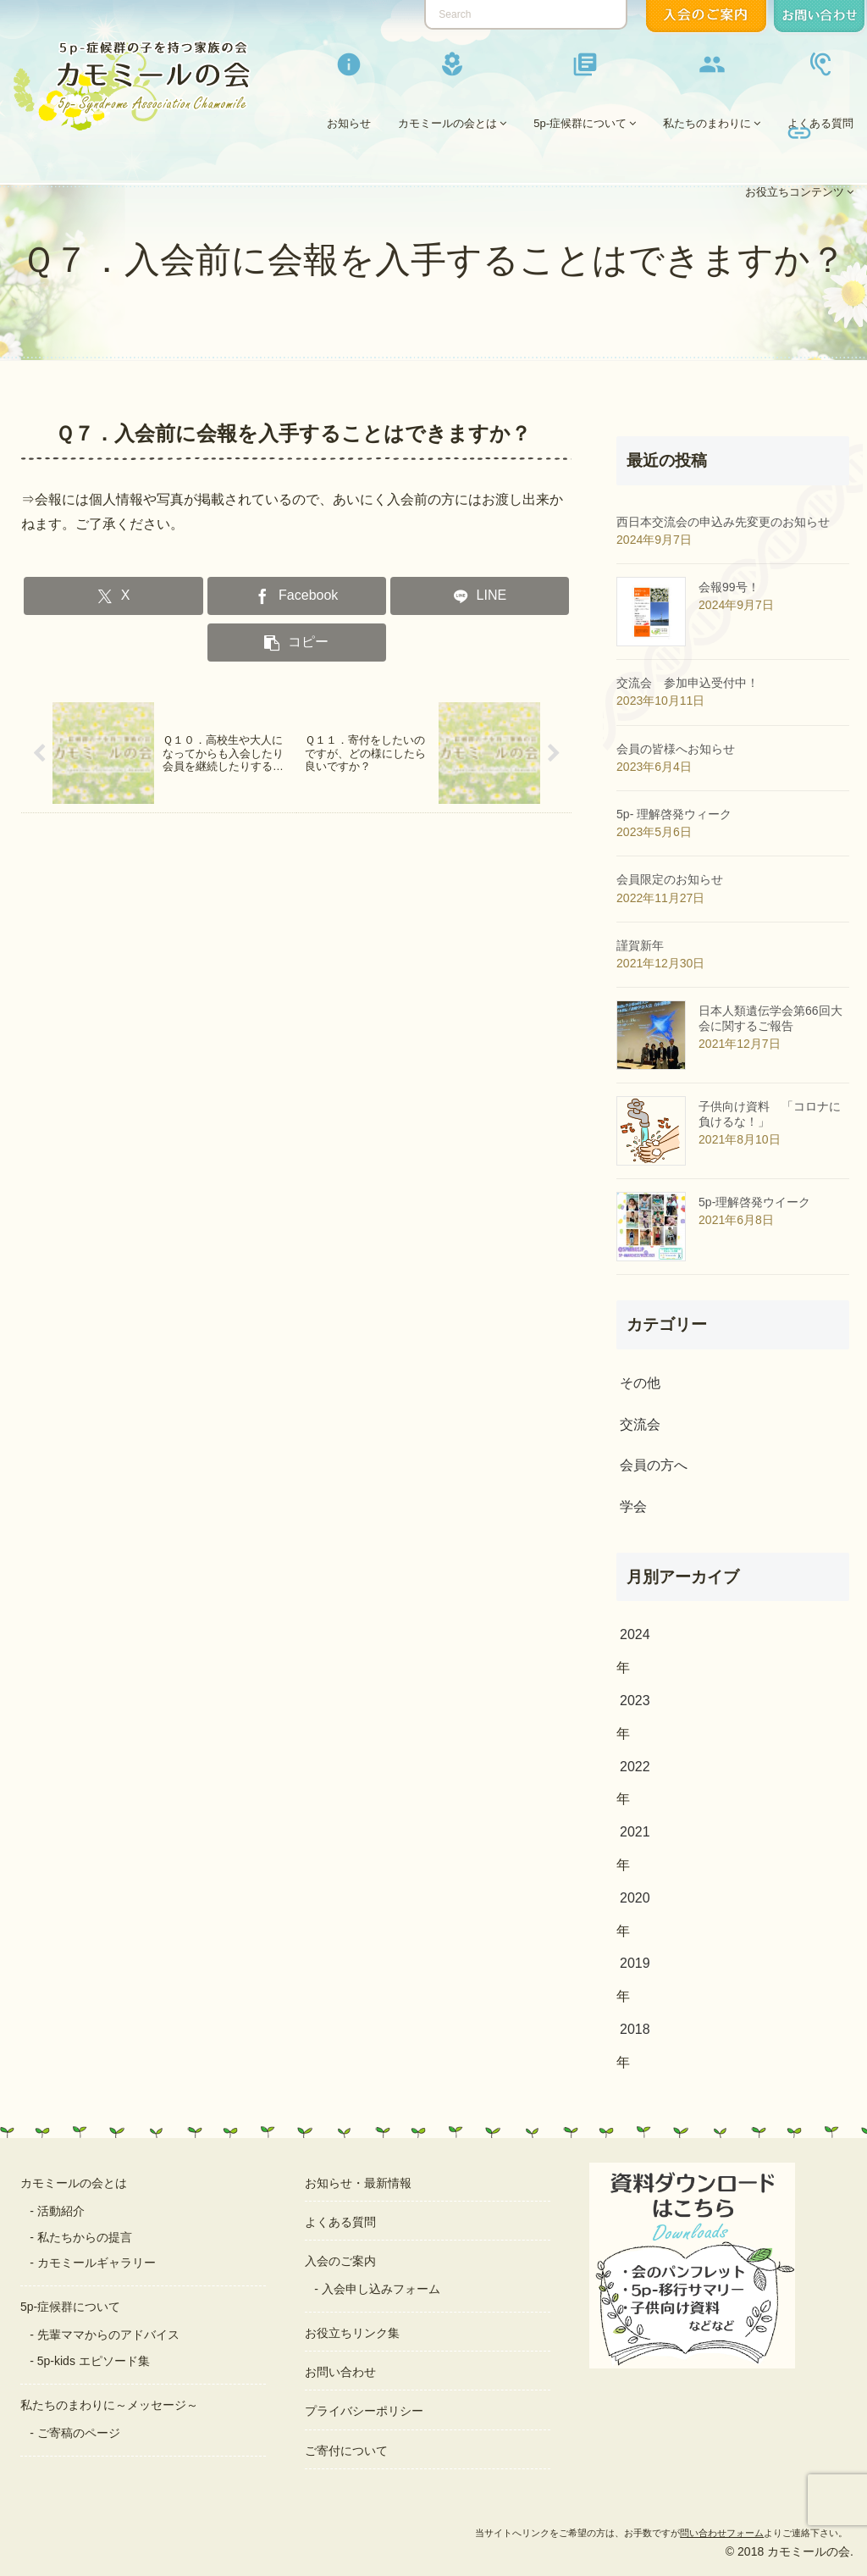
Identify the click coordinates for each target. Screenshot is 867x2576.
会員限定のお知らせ (669, 879)
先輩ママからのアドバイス (108, 2334)
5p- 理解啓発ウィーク (674, 814)
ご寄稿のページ (78, 2433)
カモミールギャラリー (96, 2262)
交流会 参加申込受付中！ (687, 683)
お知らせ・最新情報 (358, 2183)
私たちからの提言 (84, 2237)
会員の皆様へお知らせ (675, 749)
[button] (296, 642)
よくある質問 (340, 2222)
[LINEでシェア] (479, 596)
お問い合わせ (340, 2372)
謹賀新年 (640, 945)
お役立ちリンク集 (352, 2333)
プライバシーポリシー (364, 2411)
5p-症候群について (70, 2306)
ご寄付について (346, 2450)
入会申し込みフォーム (381, 2289)
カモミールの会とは (73, 2183)
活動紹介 (61, 2211)
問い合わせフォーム (722, 2533)
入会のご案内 (340, 2261)
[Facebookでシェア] (296, 596)
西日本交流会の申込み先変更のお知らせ (723, 522)
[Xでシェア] (113, 596)
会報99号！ (729, 587)
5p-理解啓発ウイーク (754, 1202)
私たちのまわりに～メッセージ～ (109, 2405)
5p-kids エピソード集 (93, 2361)
